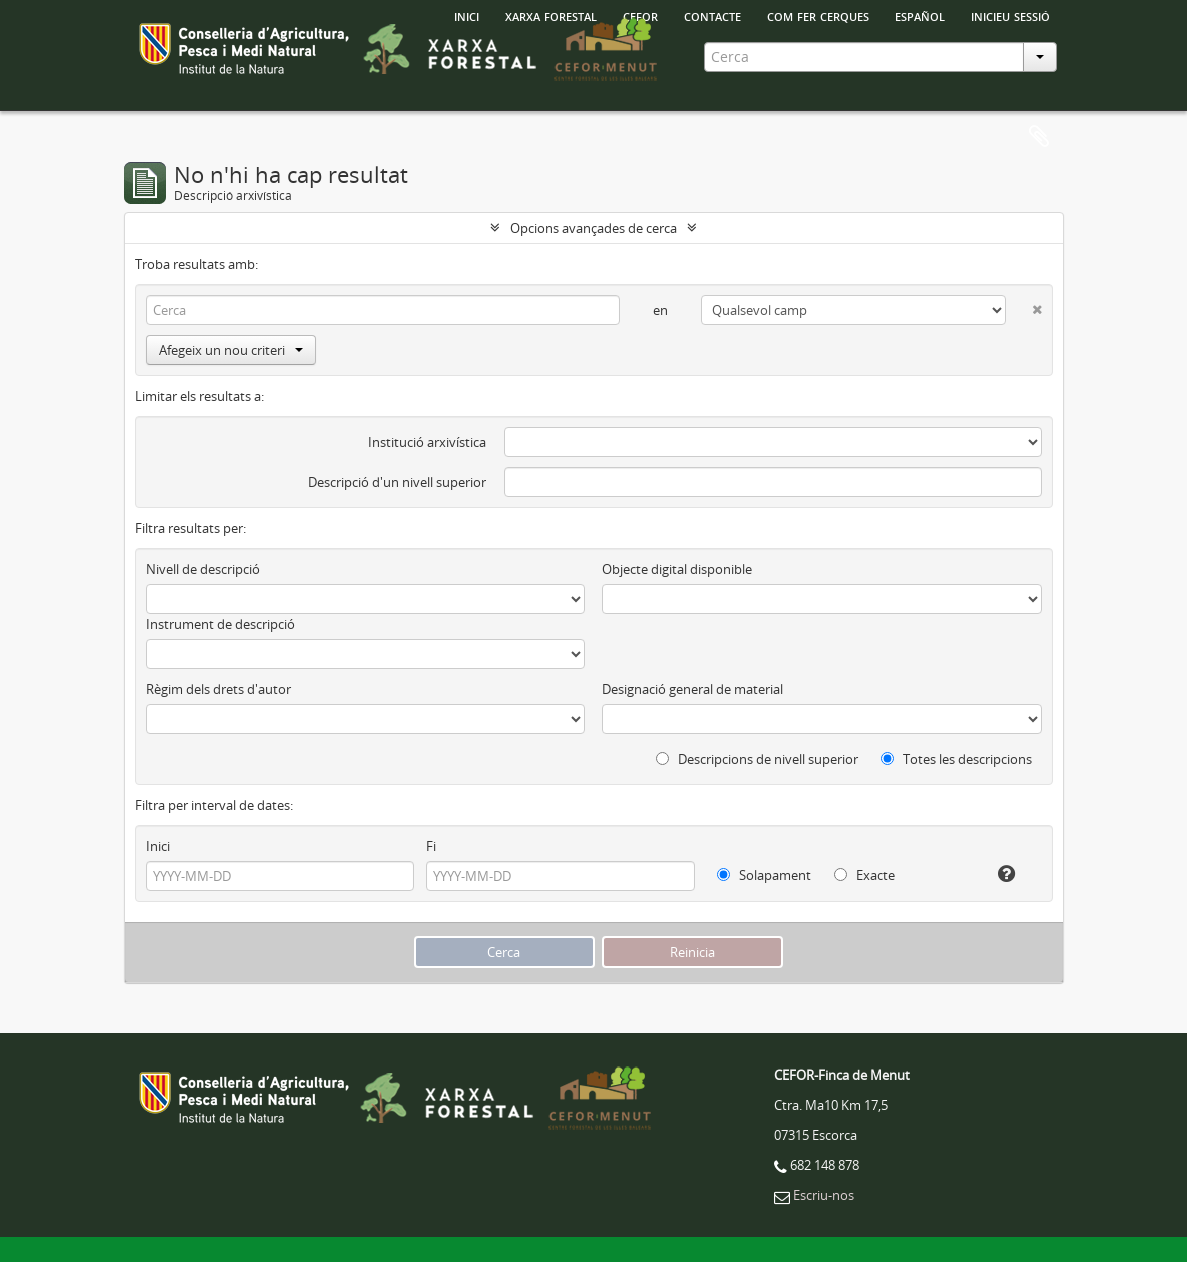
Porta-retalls (1039, 137)
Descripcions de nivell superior (757, 759)
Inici (158, 846)
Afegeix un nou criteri (231, 350)
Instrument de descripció (220, 624)
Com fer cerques (818, 15)
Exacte (864, 875)
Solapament (764, 875)
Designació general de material (692, 689)
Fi (431, 846)
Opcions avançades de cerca (593, 228)
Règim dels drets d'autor (218, 689)
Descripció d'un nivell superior (397, 482)
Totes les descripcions (956, 759)
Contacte (712, 15)
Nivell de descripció (203, 569)
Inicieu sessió (1010, 15)
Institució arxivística (427, 442)
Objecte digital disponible (677, 569)
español (920, 15)
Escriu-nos (823, 1195)
